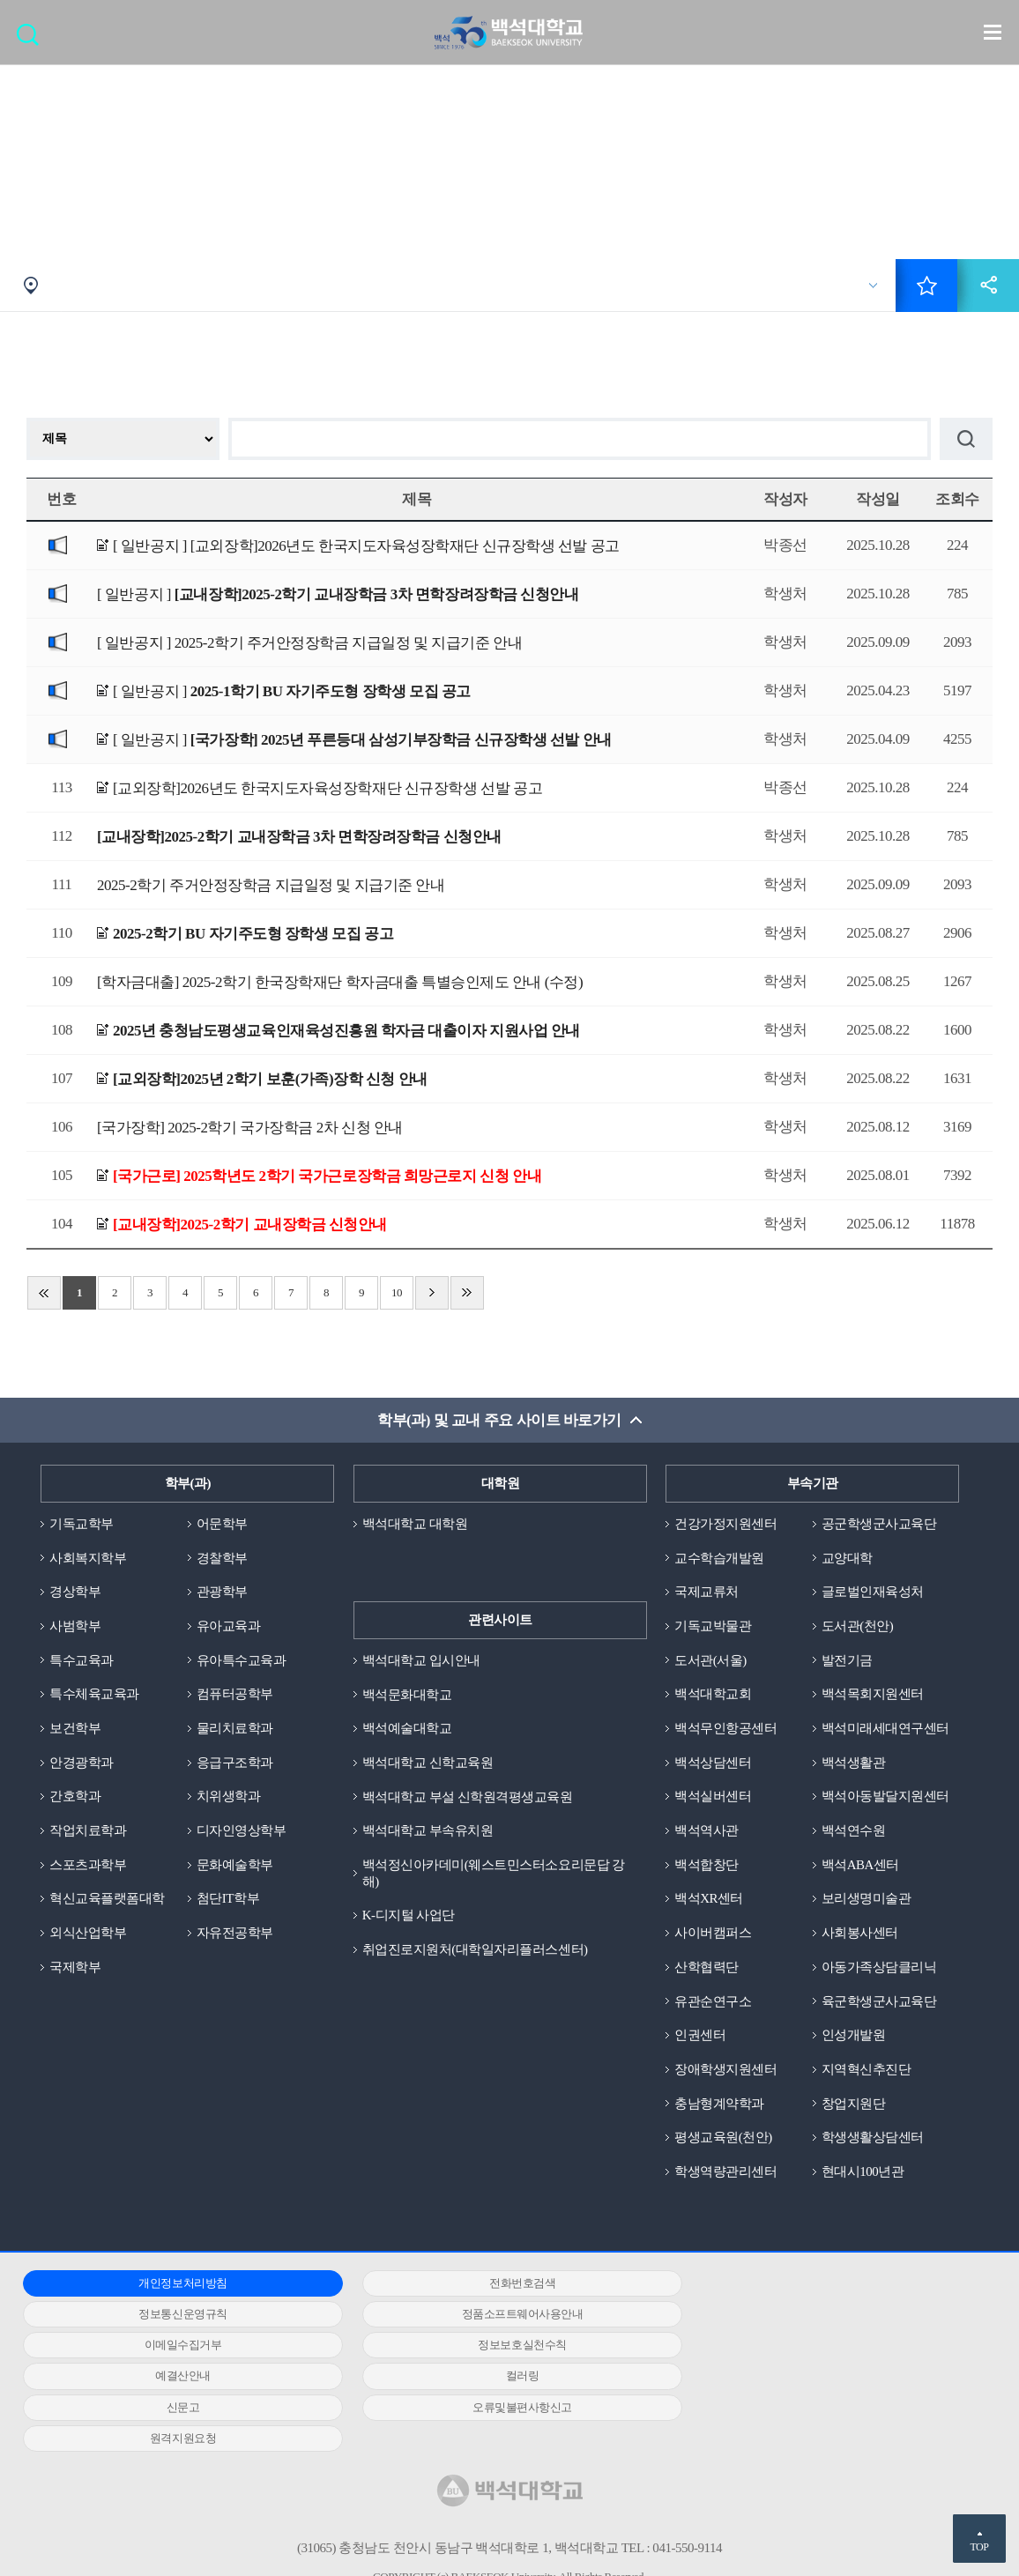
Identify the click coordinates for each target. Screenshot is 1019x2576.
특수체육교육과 (94, 1695)
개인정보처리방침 (174, 2283)
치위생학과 (229, 1797)
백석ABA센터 (860, 1866)
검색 (32, 40)
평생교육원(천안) (723, 2139)
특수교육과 (81, 1660)
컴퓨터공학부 (235, 1695)
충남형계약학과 (719, 2104)
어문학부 (222, 1524)
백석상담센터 (712, 1763)
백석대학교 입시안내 (421, 1660)
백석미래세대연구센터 (885, 1729)
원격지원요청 (497, 2377)
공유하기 (988, 285)
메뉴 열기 (992, 32)
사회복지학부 (87, 1558)
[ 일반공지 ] (366, 546)
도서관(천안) (858, 1626)
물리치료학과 (235, 1729)
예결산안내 (175, 2346)
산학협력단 (706, 1968)
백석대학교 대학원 (414, 1524)
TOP (979, 2547)
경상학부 (74, 1592)
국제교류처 (706, 1592)
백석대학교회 (712, 1695)
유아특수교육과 (241, 1660)
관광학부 (222, 1592)
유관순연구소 (712, 2002)
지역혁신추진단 (866, 2070)
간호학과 (74, 1797)
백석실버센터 (712, 1797)
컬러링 (497, 2346)
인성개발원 (854, 2036)
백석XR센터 (708, 1899)
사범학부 (74, 1626)
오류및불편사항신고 (174, 2377)
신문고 (819, 2346)
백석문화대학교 (407, 1695)
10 (396, 1292)
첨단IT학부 (228, 1899)
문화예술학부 (235, 1866)
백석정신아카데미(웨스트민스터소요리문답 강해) (493, 1874)
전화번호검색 (497, 2283)
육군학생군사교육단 (879, 2002)
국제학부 (74, 1968)
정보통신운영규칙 (819, 2283)
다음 (432, 1293)
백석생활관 (854, 1763)
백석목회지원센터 (873, 1695)
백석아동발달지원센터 (885, 1797)
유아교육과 (229, 1626)
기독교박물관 (712, 1626)
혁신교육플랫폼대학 (107, 1899)
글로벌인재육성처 (873, 1592)
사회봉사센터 (860, 1933)
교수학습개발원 (719, 1558)
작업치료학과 (87, 1831)
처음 (44, 1293)
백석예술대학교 (407, 1729)
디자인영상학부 (241, 1831)
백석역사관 (706, 1831)
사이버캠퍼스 (712, 1933)
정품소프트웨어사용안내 (174, 2314)
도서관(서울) (710, 1660)
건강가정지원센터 (725, 1524)
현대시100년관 (863, 2172)
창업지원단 (854, 2104)
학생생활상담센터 (873, 2139)
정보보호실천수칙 (819, 2314)
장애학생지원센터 (725, 2070)
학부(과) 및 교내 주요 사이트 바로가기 (499, 1420)
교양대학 (847, 1558)
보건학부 (74, 1729)
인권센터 (699, 2036)
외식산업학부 (87, 1933)
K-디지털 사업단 (408, 1916)
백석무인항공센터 (725, 1729)
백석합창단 (706, 1866)
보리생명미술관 (866, 1899)
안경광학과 (81, 1763)
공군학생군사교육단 (879, 1524)
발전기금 (847, 1660)
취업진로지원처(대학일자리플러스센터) (475, 1950)
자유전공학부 (235, 1933)
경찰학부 (222, 1558)
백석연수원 (854, 1831)
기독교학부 (81, 1524)
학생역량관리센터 (725, 2172)
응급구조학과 (235, 1763)
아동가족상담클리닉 (879, 1968)
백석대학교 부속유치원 (427, 1831)
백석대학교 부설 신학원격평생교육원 (467, 1797)
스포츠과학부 (87, 1866)
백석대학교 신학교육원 (427, 1763)
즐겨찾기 (926, 285)
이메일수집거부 (497, 2314)
